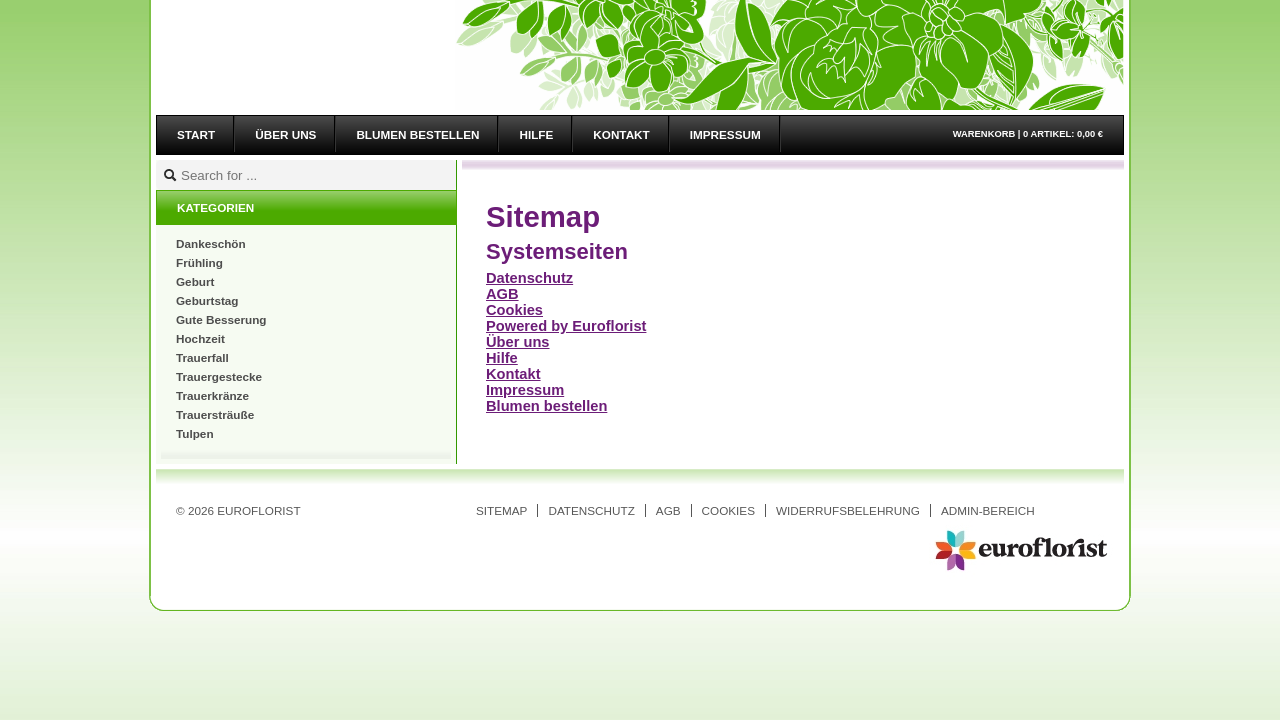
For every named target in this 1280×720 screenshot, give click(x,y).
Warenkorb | (1028, 134)
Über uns (518, 342)
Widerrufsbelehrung (848, 510)
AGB (502, 294)
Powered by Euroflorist (566, 326)
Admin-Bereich (988, 510)
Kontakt (513, 374)
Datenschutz (529, 278)
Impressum (525, 390)
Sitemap (501, 510)
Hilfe (502, 358)
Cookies (514, 310)
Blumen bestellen (546, 406)
